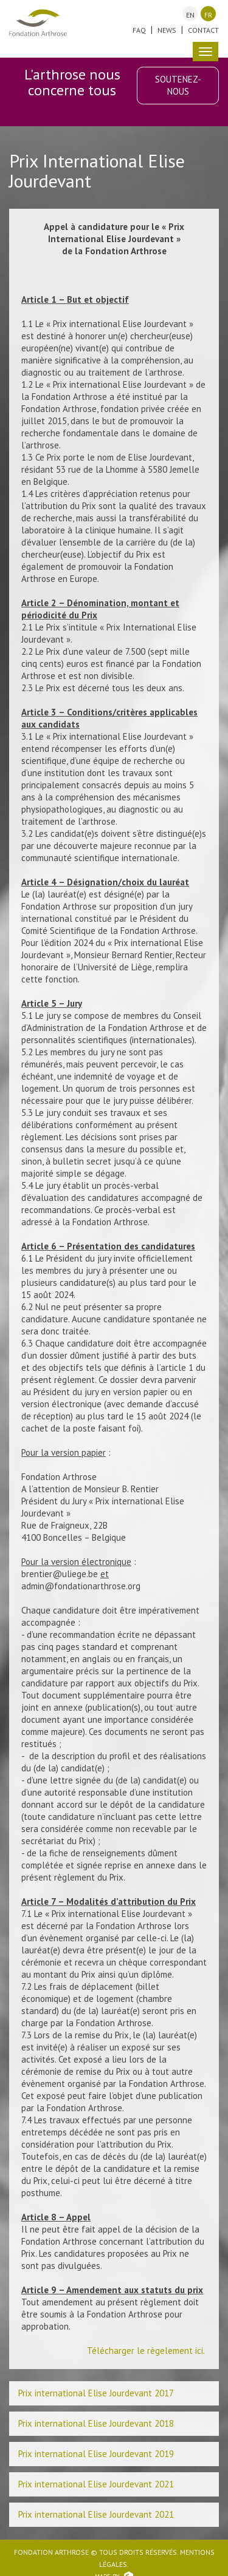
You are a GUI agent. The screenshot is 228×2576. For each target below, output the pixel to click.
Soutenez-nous (178, 85)
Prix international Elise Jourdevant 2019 (96, 2453)
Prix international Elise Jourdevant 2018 (96, 2423)
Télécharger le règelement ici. (147, 2350)
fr (208, 14)
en (190, 14)
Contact (203, 30)
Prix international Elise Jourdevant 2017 (96, 2393)
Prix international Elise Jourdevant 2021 (96, 2484)
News (166, 30)
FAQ (139, 30)
